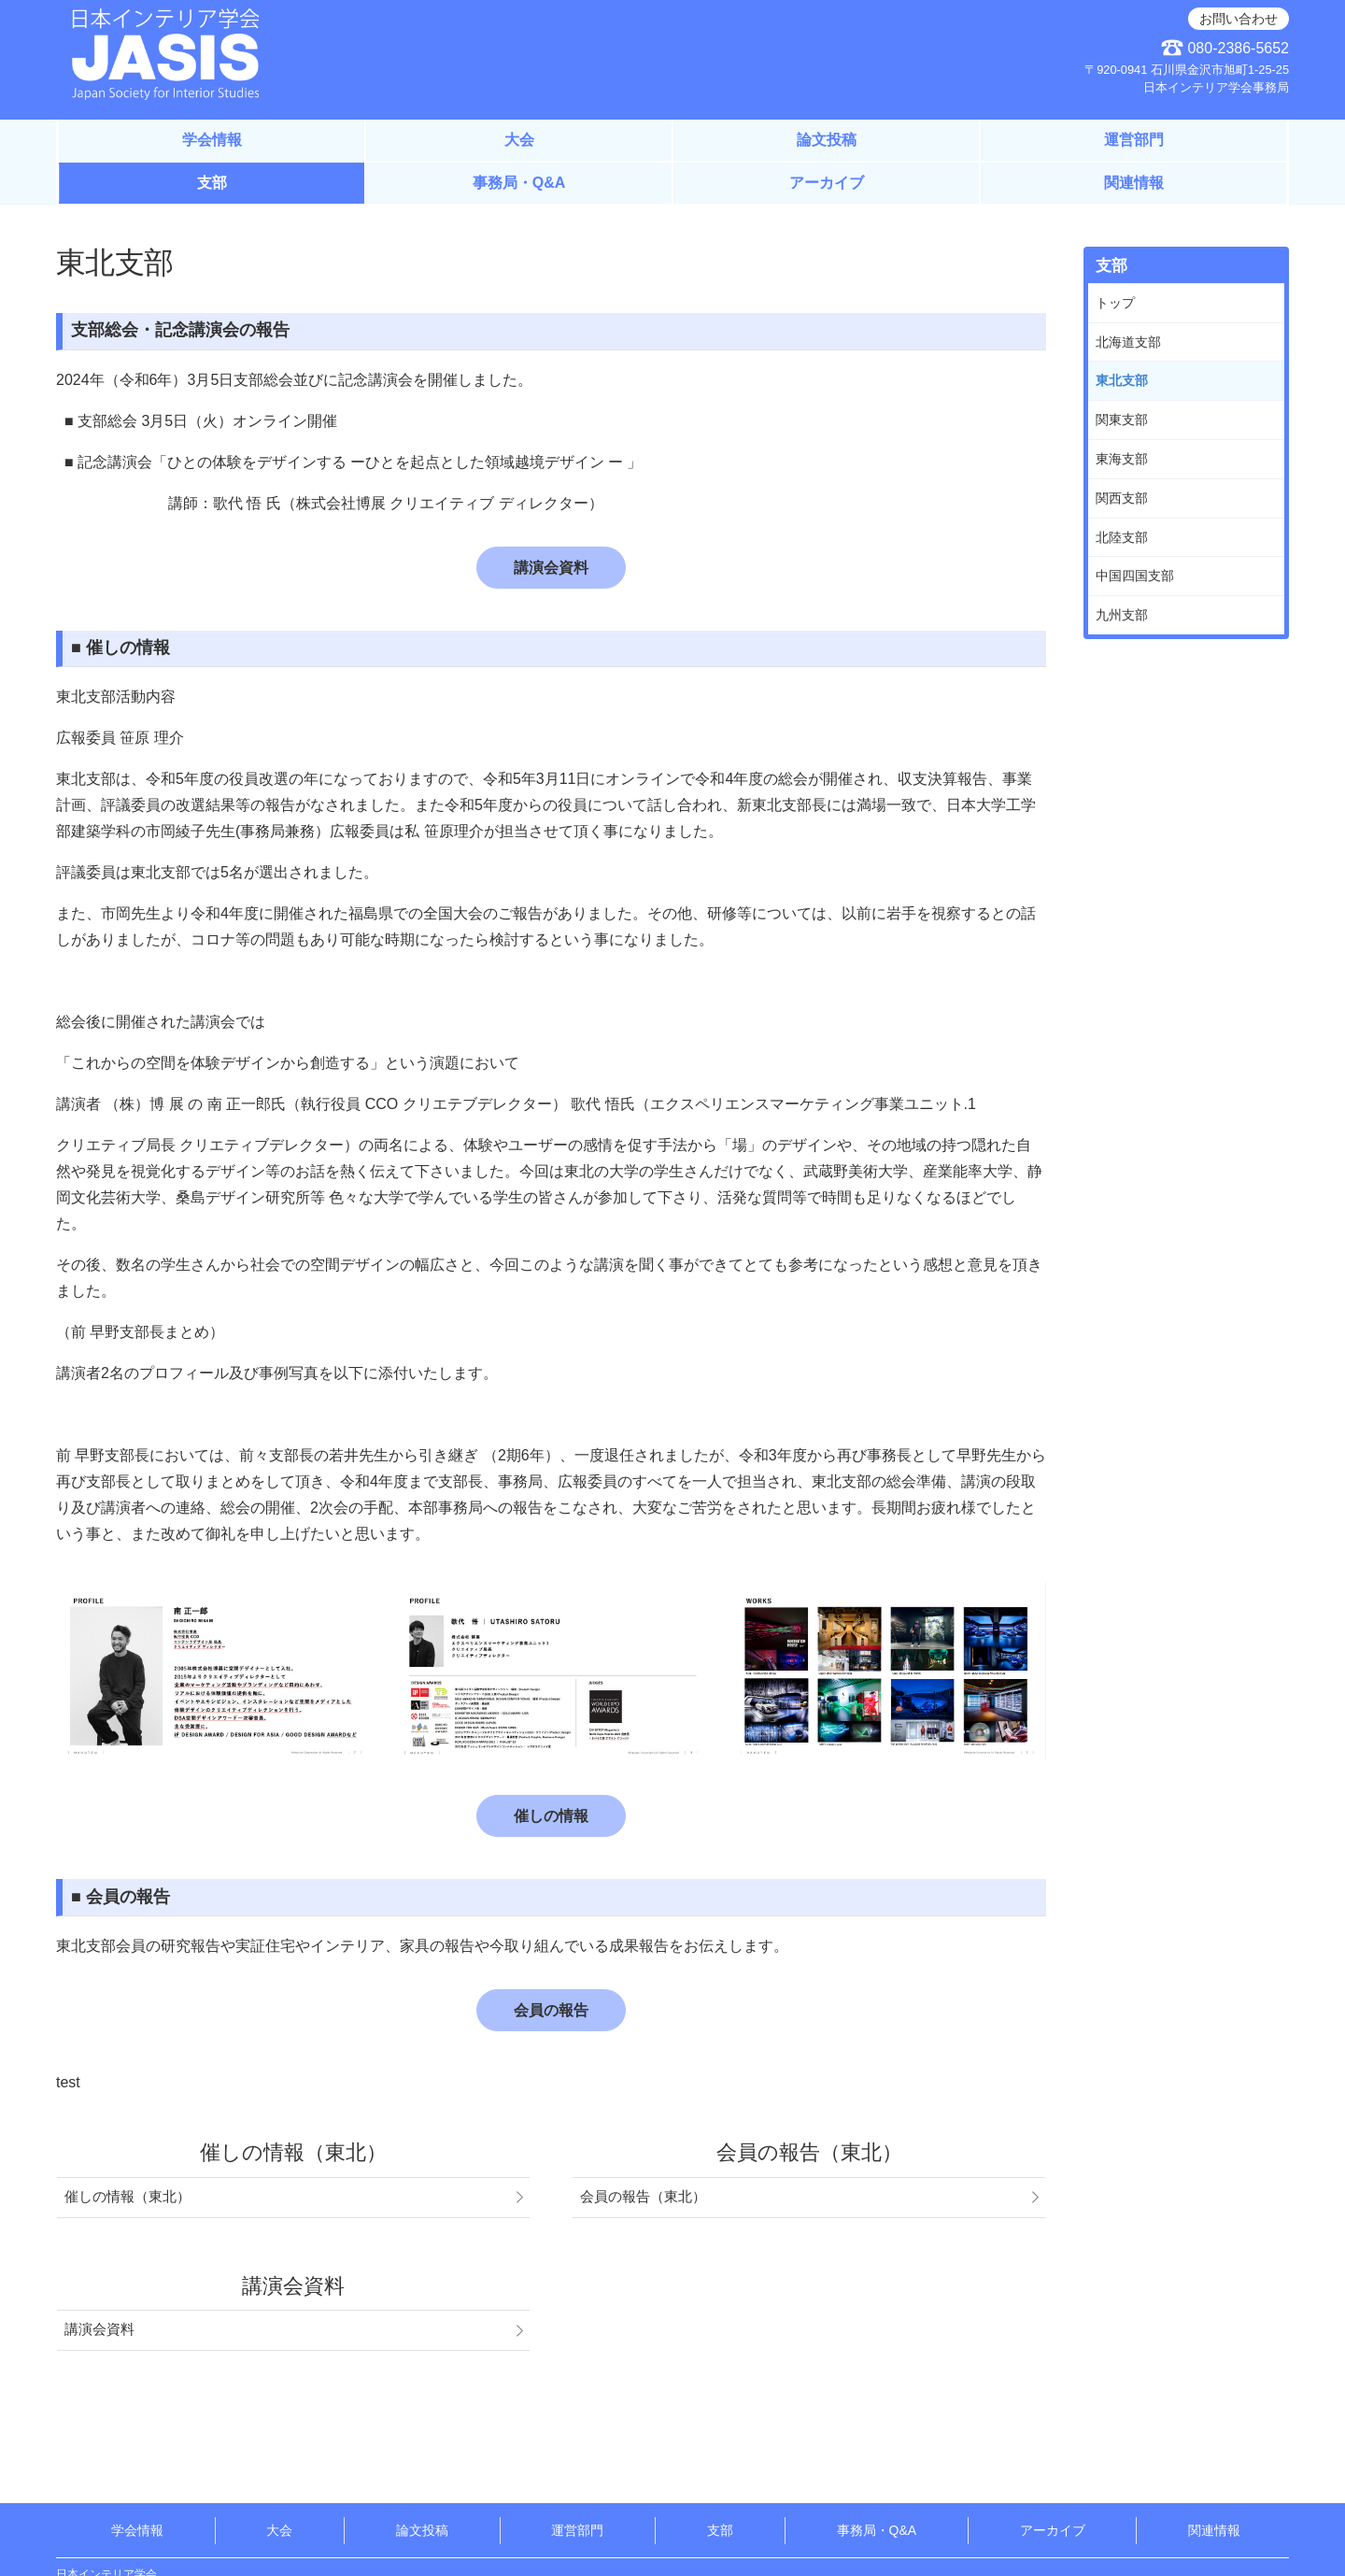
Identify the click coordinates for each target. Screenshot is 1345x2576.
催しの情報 (551, 1816)
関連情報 (1134, 183)
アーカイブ (826, 183)
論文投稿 (827, 140)
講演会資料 (551, 568)
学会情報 (212, 140)
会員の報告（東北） (643, 2196)
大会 (519, 140)
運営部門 (1134, 140)
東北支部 (1122, 380)
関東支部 (1122, 419)
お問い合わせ (1238, 18)
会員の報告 (551, 2010)
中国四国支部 (1135, 575)
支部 (212, 183)
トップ (1115, 302)
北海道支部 (1128, 341)
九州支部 (1122, 614)
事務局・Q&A (519, 183)
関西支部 (1122, 498)
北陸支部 (1122, 537)
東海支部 (1122, 458)
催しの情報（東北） (127, 2196)
